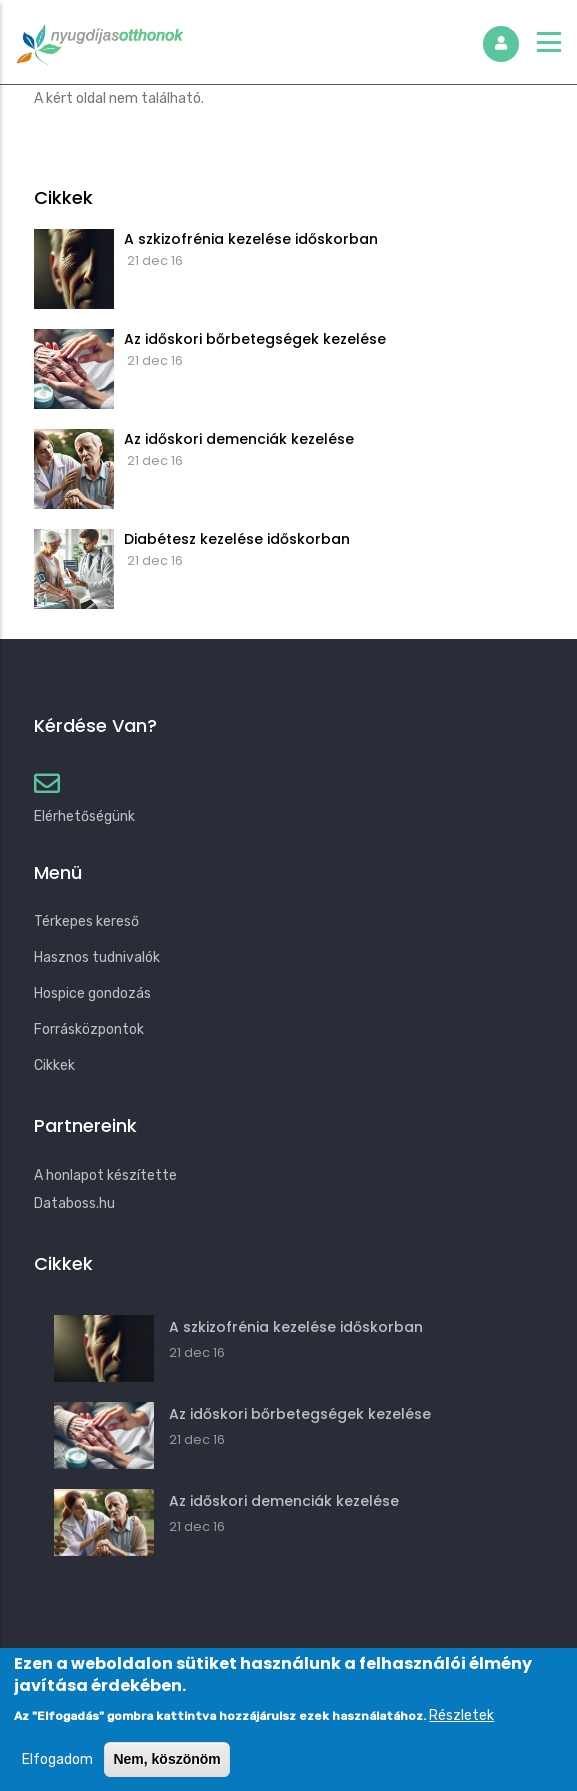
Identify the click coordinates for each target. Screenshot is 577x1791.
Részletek (461, 1731)
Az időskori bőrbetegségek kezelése (255, 339)
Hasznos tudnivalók (97, 957)
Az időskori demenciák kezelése (239, 439)
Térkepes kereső (86, 921)
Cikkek (54, 1065)
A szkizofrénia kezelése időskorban (251, 239)
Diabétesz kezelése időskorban (237, 539)
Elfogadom (57, 1775)
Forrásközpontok (89, 1029)
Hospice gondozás (92, 993)
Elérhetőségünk (84, 816)
